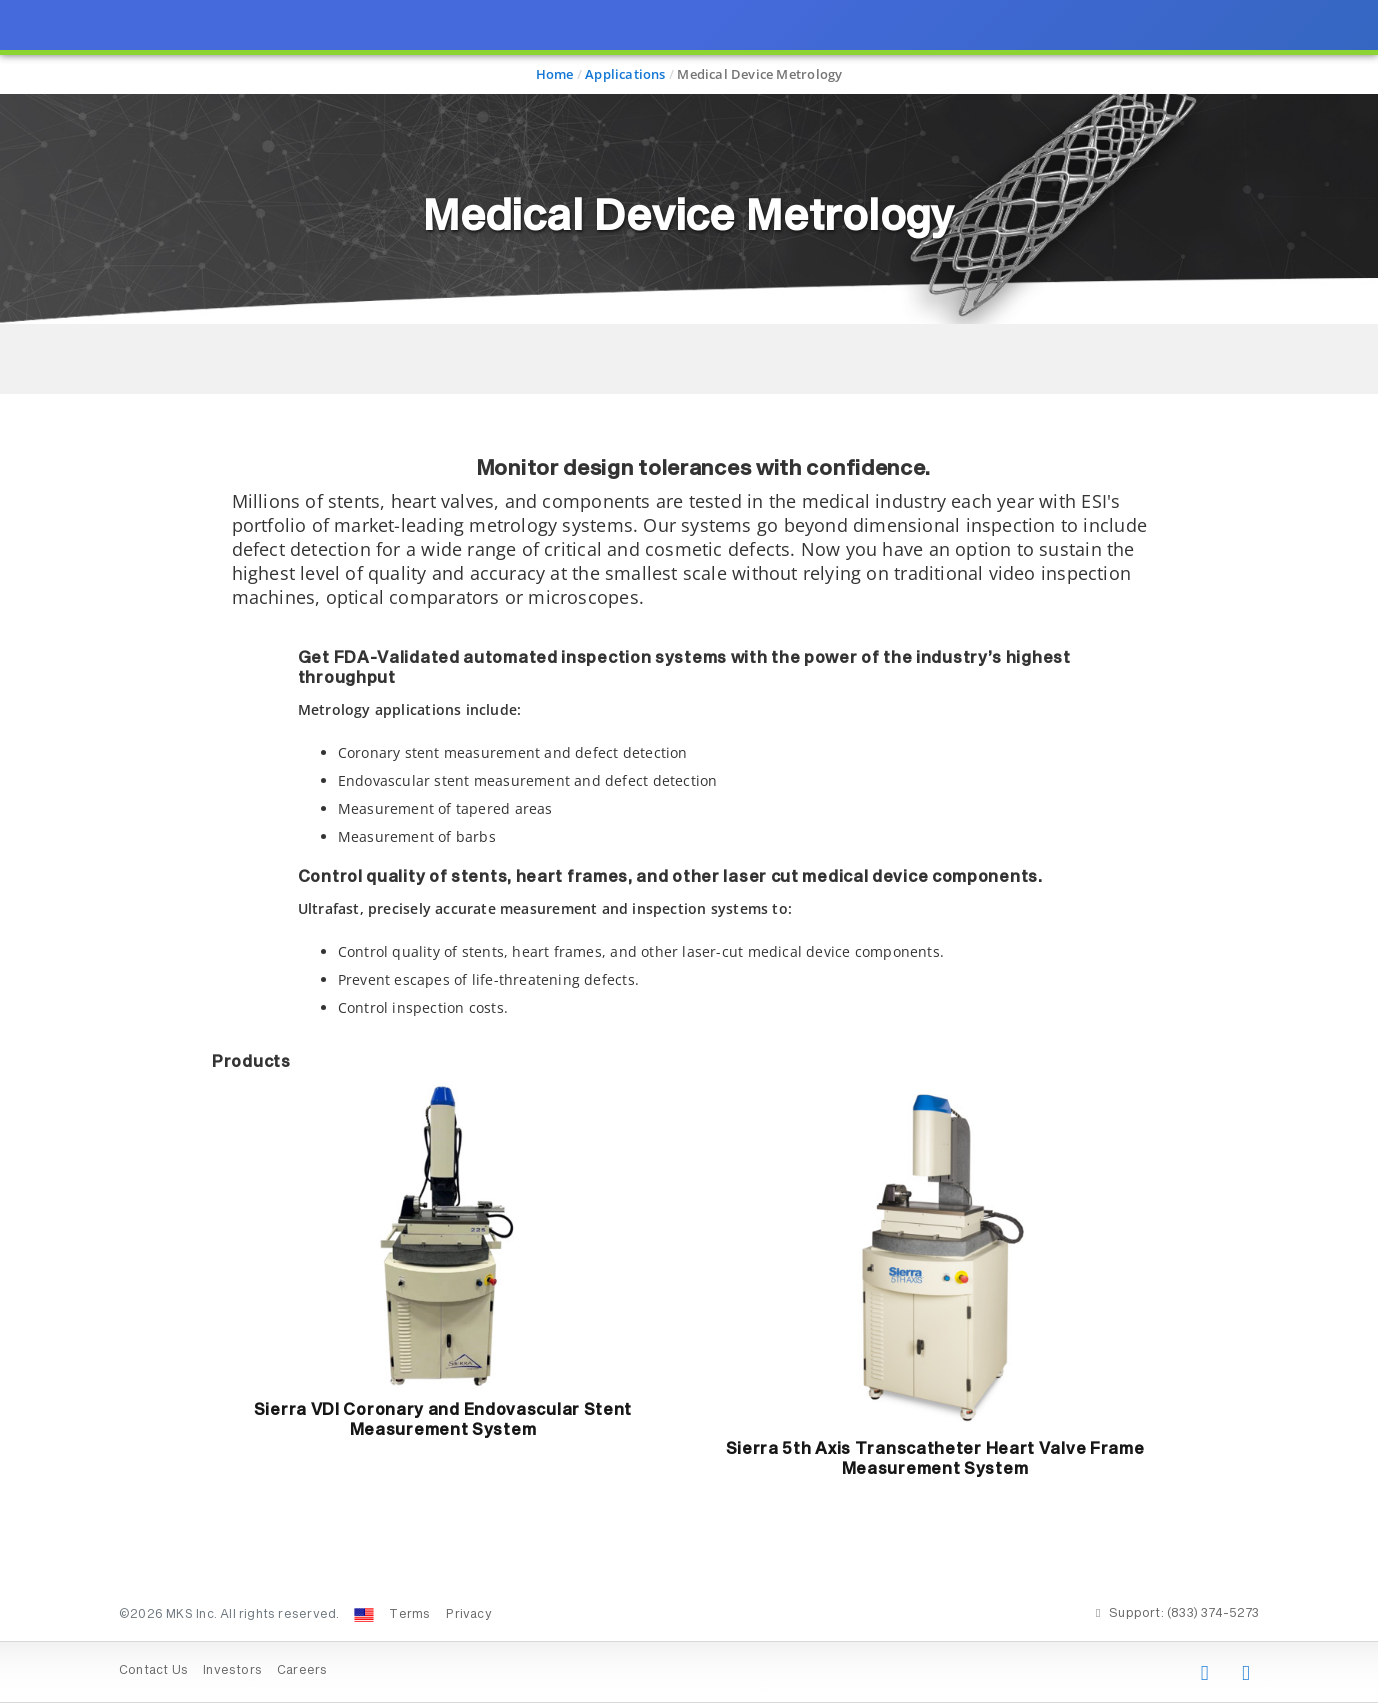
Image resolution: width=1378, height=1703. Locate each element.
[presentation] (689, 851)
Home (555, 74)
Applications (625, 74)
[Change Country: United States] (364, 1615)
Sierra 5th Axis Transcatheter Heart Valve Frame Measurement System (935, 1459)
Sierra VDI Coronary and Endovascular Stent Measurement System (443, 1420)
